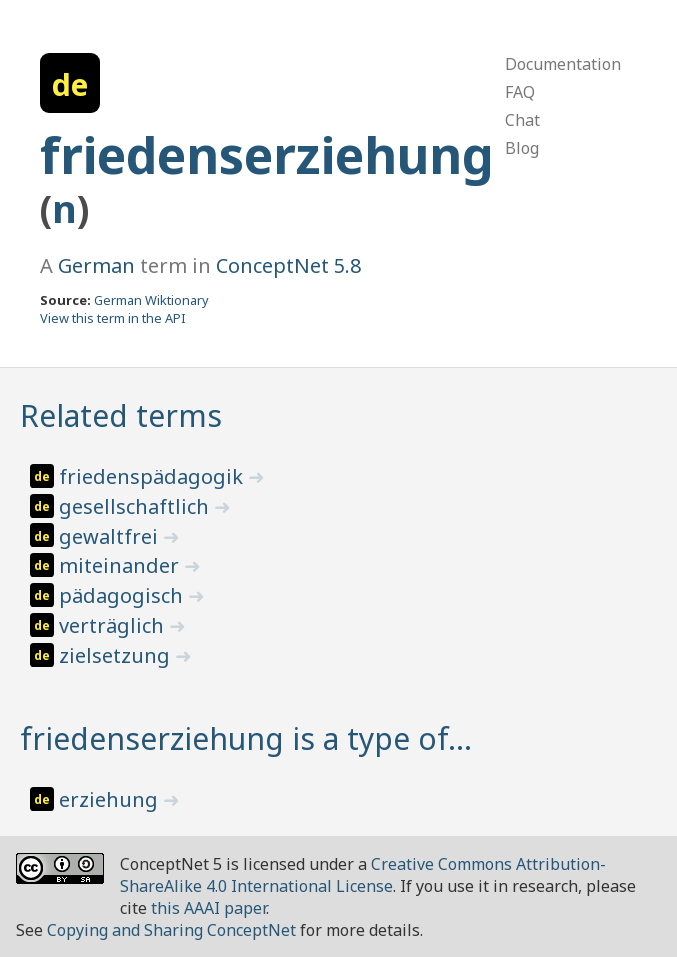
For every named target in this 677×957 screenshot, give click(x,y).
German (96, 265)
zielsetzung (117, 655)
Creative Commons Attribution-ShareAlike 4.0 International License (363, 875)
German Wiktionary (151, 300)
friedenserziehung (267, 155)
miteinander (121, 565)
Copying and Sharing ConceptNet (171, 930)
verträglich (114, 625)
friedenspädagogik (153, 476)
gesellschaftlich (136, 506)
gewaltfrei (111, 536)
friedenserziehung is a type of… (246, 738)
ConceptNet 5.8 (288, 265)
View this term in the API (113, 318)
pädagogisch (123, 595)
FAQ (520, 92)
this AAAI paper (208, 908)
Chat (522, 120)
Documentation (563, 64)
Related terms (121, 415)
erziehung (111, 799)
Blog (522, 148)
